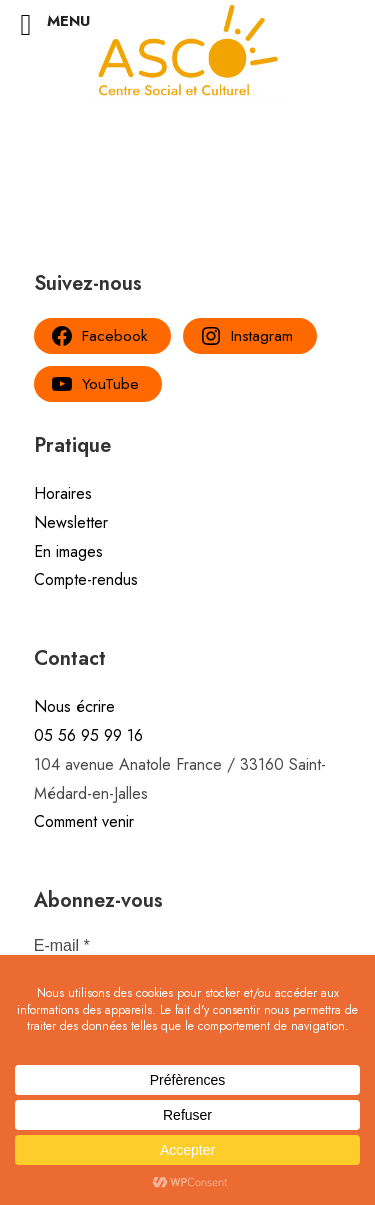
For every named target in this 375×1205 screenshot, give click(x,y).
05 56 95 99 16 (88, 735)
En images (68, 551)
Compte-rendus (86, 579)
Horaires (63, 493)
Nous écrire (74, 706)
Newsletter (71, 522)
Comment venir (84, 821)
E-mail (62, 945)
